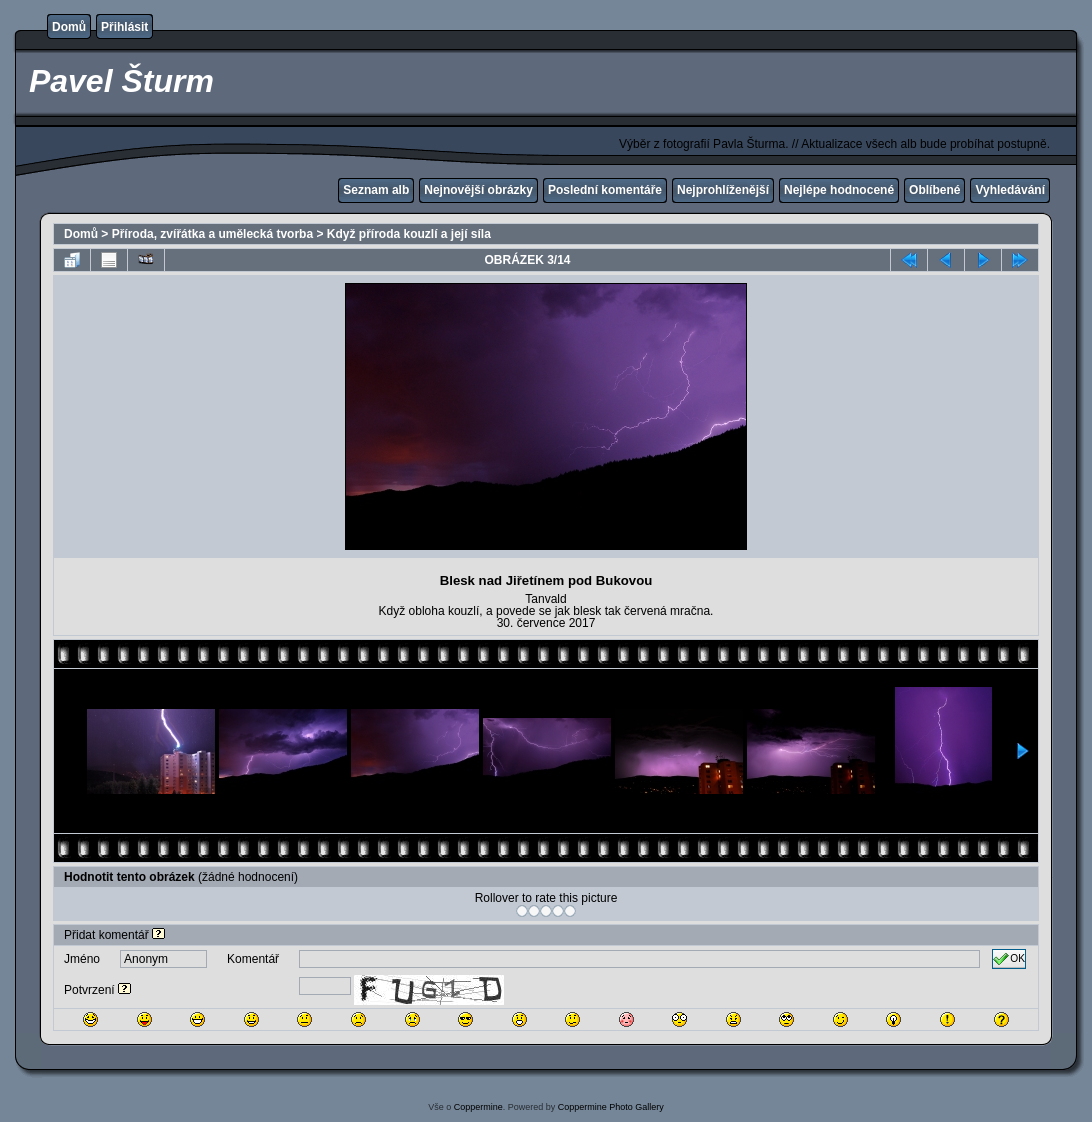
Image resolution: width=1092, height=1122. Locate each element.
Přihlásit (124, 27)
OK (1009, 959)
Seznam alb (376, 190)
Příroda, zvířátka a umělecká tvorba (212, 234)
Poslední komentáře (605, 190)
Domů (69, 27)
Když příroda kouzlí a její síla (409, 234)
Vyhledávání (1010, 190)
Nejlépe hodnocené (839, 190)
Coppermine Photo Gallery (611, 1107)
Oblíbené (934, 190)
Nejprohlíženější (723, 190)
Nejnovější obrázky (478, 190)
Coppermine (478, 1107)
